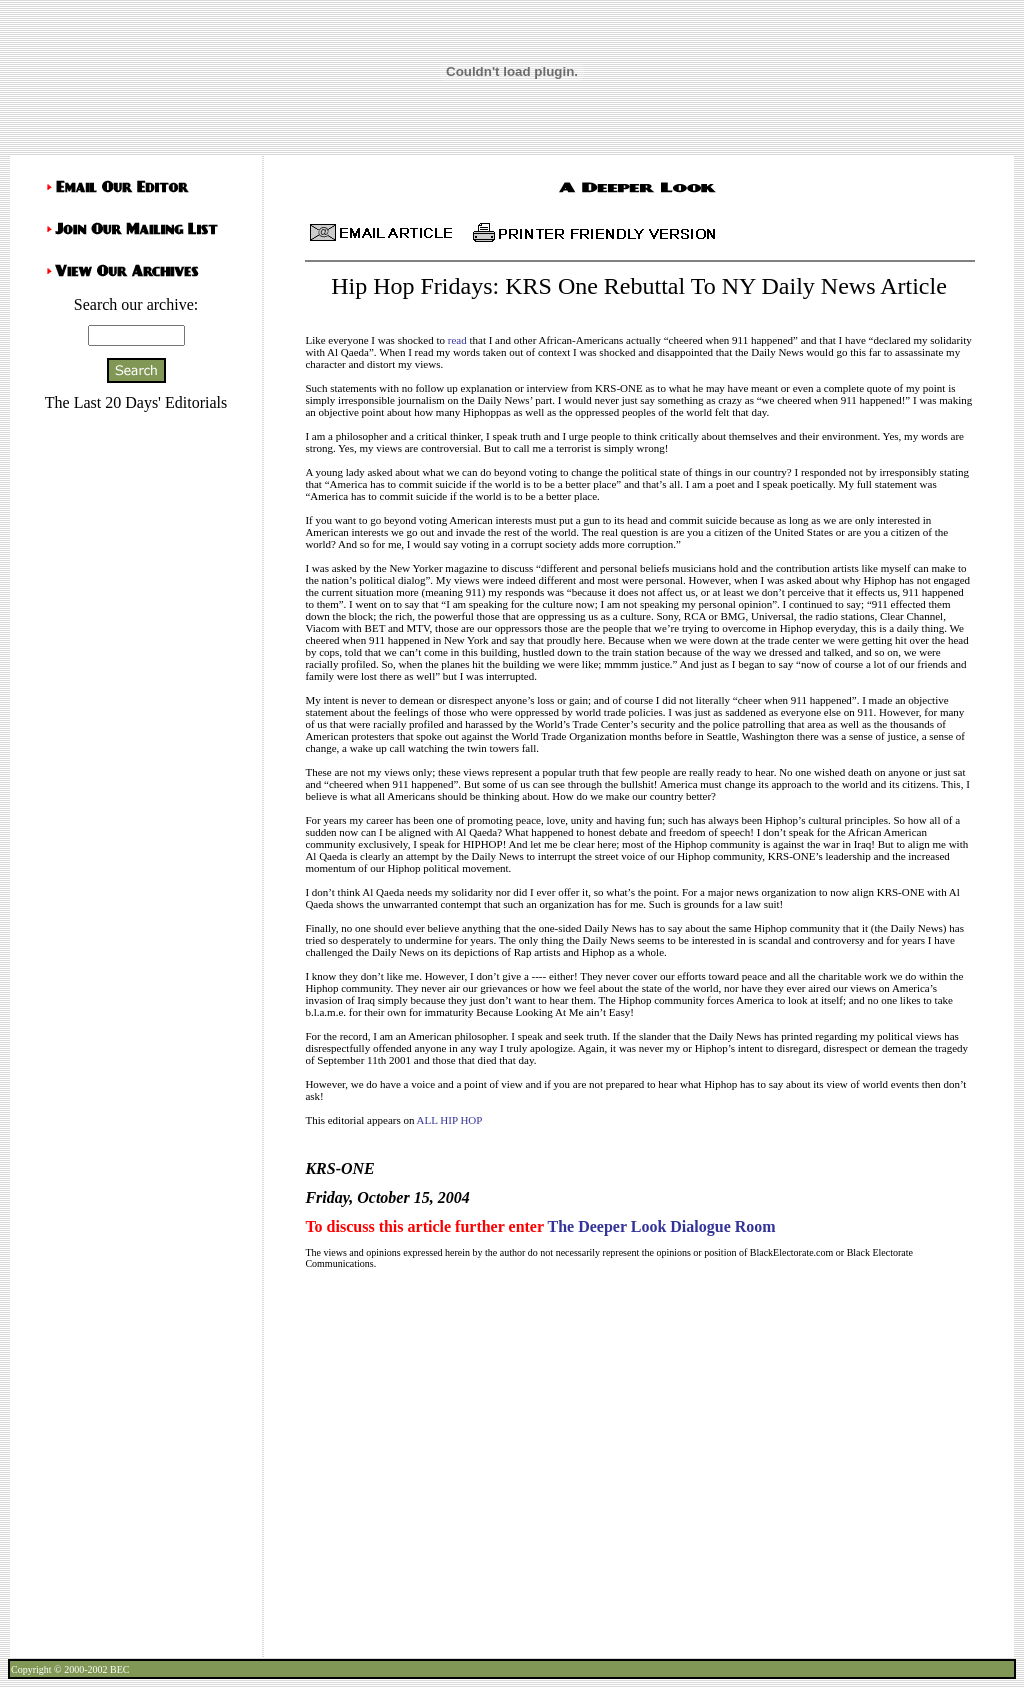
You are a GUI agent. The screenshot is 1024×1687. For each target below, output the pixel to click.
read (457, 340)
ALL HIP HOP (450, 1120)
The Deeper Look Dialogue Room (661, 1226)
